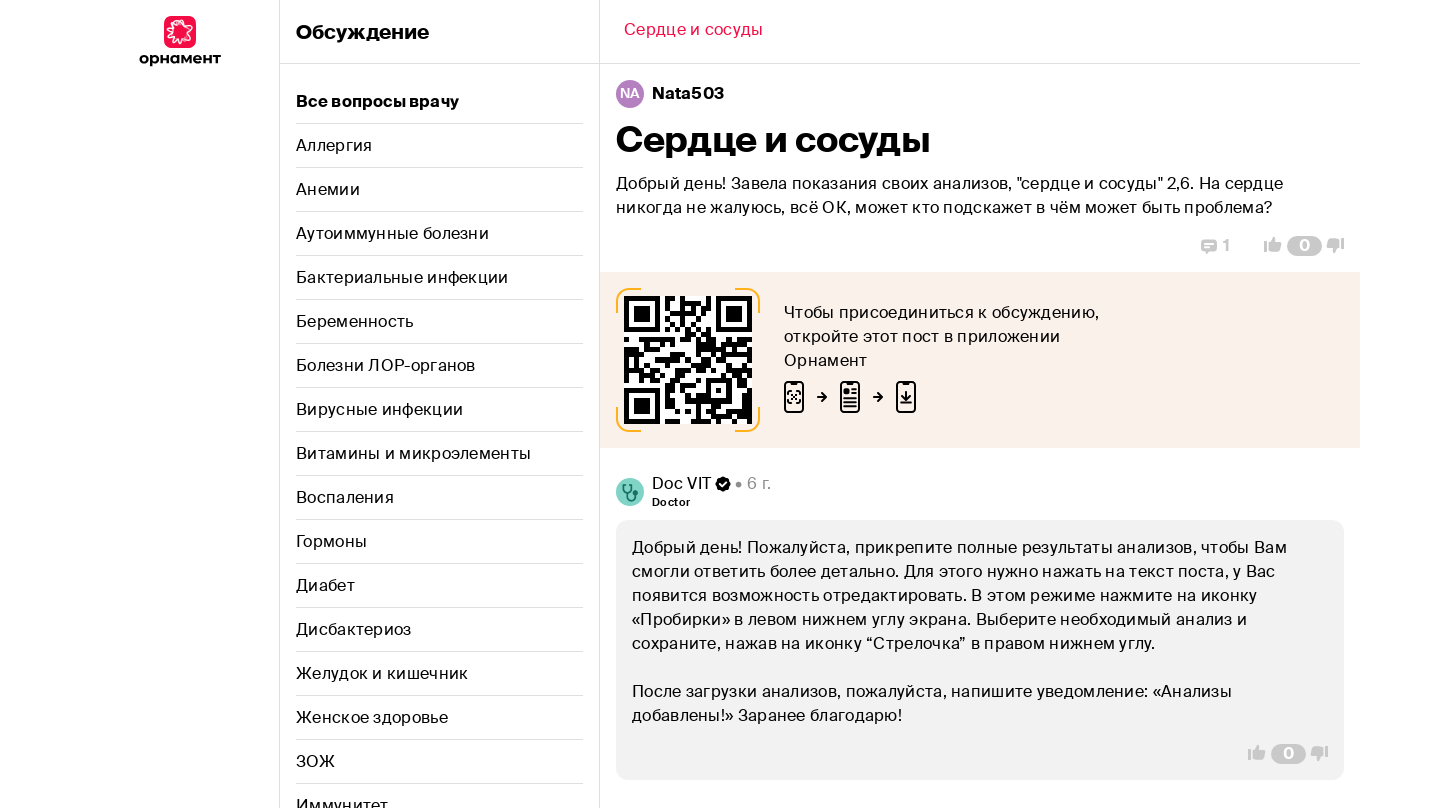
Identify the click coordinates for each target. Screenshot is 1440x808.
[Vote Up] (1267, 246)
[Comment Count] (1304, 246)
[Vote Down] (1341, 246)
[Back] (694, 32)
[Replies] (1215, 246)
